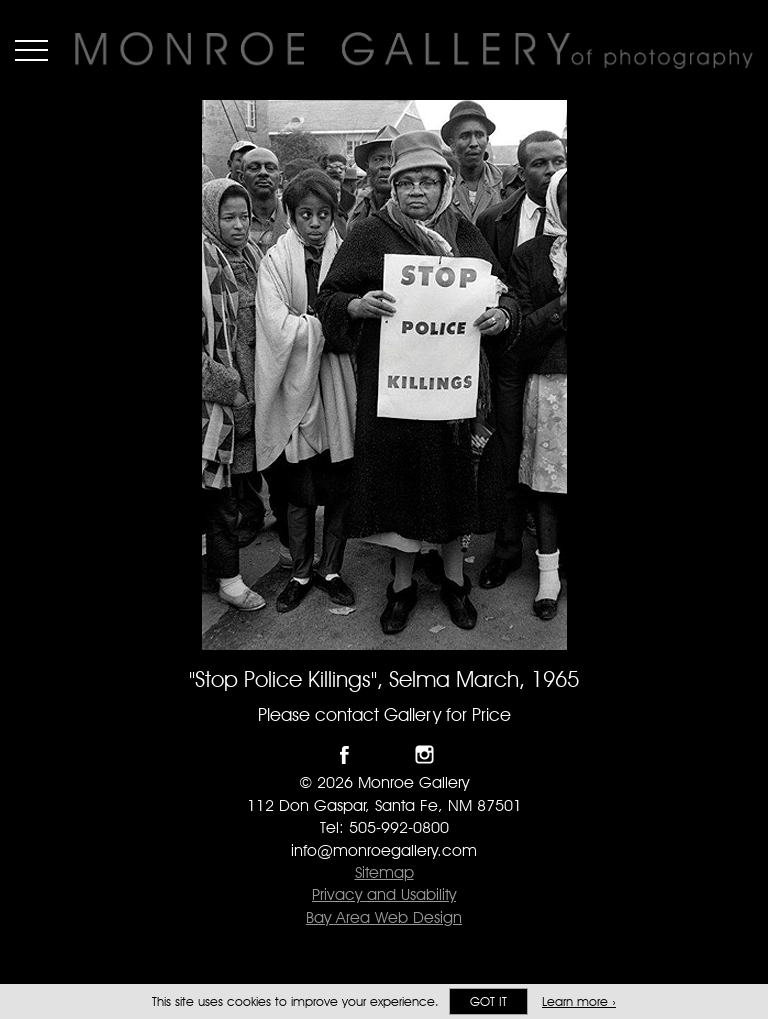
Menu (31, 50)
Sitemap (384, 872)
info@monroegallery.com (384, 850)
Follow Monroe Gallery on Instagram (424, 754)
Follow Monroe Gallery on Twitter (384, 754)
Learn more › (579, 1001)
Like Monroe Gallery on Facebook (344, 754)
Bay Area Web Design (384, 917)
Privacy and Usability (384, 894)
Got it (488, 1001)
